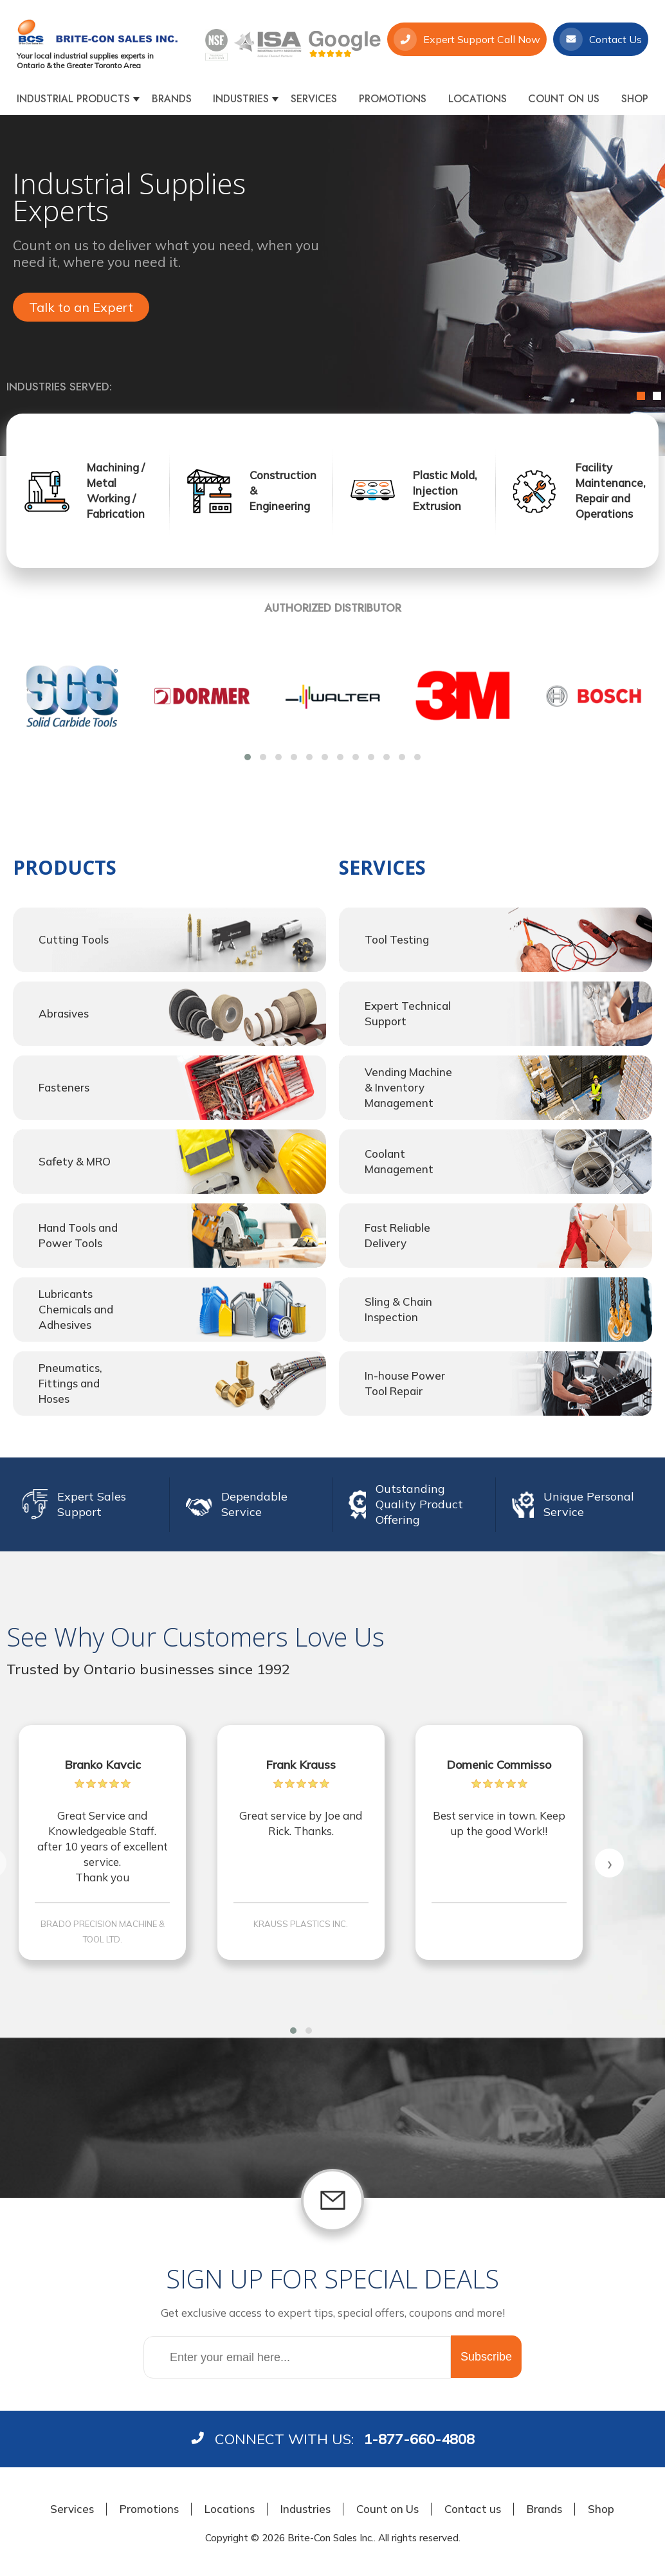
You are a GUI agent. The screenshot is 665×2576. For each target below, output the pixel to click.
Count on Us (563, 98)
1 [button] (641, 396)
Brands (172, 98)
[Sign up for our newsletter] (297, 2357)
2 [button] (657, 396)
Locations (477, 98)
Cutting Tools (74, 939)
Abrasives (64, 1013)
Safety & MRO (75, 1161)
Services (314, 98)
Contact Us (601, 39)
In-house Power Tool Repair (405, 1383)
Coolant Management (399, 1161)
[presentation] (27, 689)
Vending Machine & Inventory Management (408, 1087)
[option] (332, 285)
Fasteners (64, 1087)
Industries (241, 98)
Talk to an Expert (81, 307)
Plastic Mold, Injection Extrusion (445, 490)
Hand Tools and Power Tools (78, 1235)
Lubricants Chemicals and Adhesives (76, 1309)
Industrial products (73, 98)
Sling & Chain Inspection (398, 1309)
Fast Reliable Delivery (397, 1235)
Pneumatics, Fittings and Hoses (70, 1383)
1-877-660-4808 (419, 2439)
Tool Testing (397, 939)
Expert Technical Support (408, 1013)
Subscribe (486, 2356)
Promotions (392, 98)
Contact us (472, 2509)
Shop (634, 98)
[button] (247, 757)
